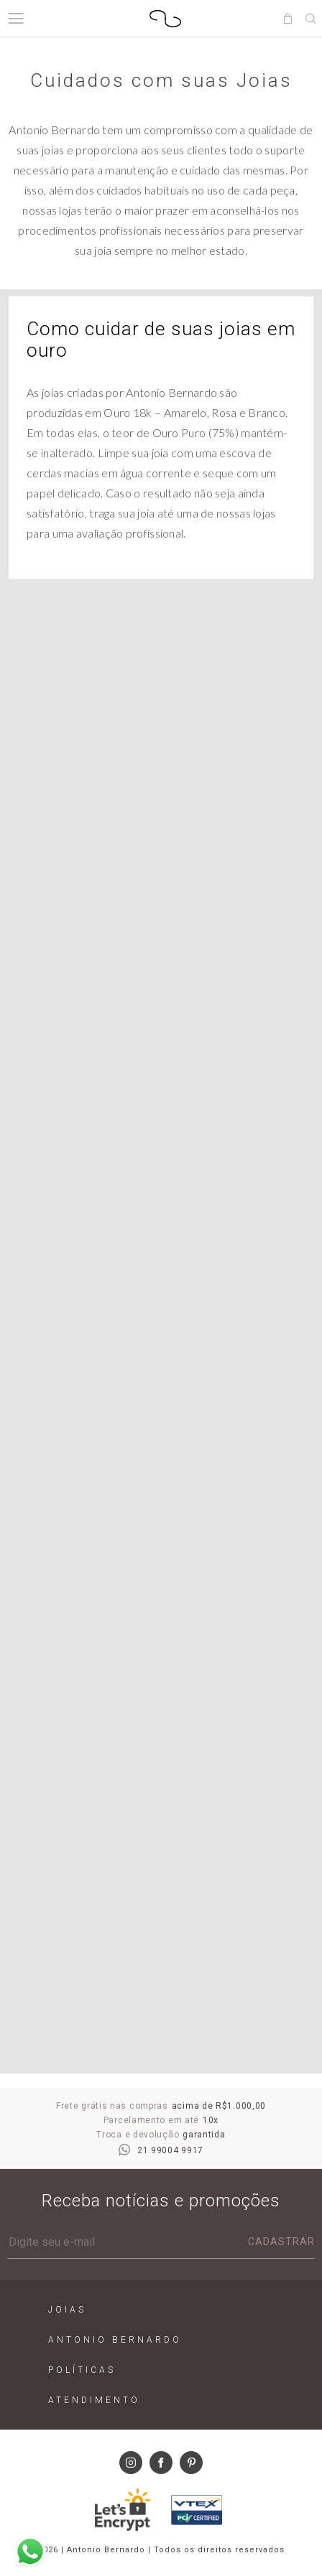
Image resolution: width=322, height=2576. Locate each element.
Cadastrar (281, 2241)
